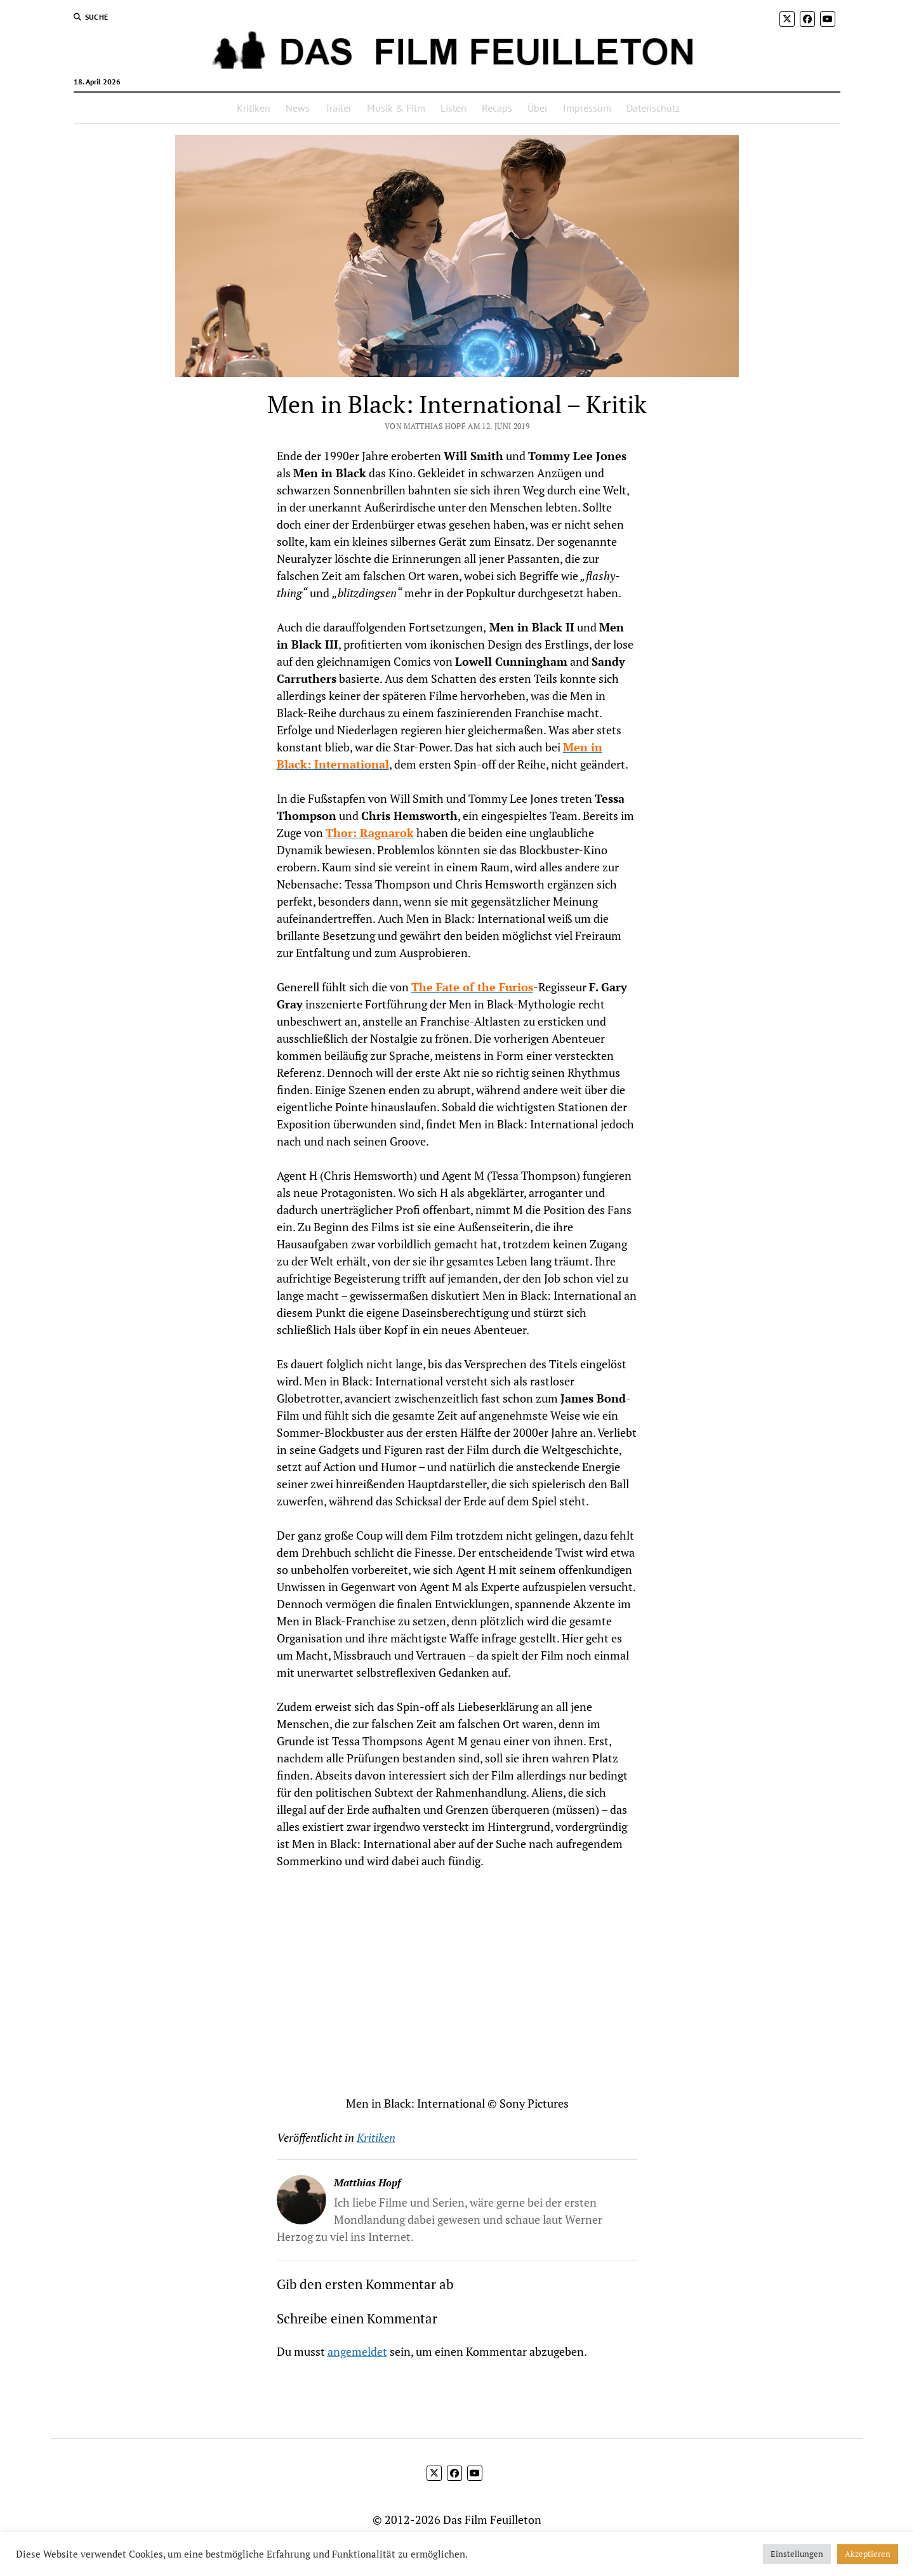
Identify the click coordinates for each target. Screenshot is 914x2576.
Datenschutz (653, 108)
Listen (453, 108)
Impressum (587, 108)
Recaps (497, 108)
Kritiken (253, 108)
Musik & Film (396, 108)
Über (537, 108)
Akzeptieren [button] (868, 2553)
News (298, 108)
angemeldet (357, 2351)
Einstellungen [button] (797, 2553)
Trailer (338, 108)
